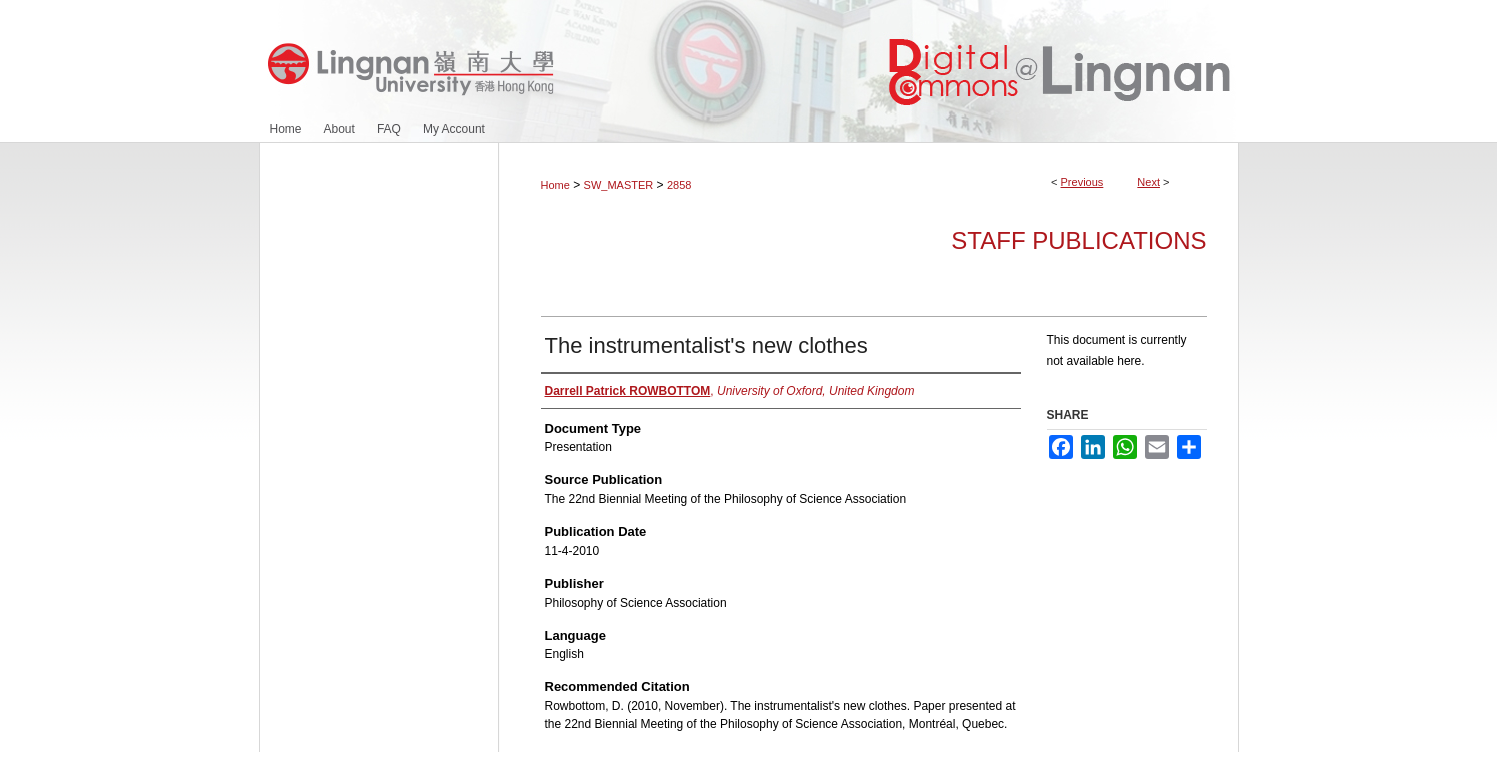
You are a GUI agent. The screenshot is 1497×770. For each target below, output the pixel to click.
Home (555, 185)
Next (1148, 182)
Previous (1082, 182)
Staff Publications (1078, 240)
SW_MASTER (619, 185)
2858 (679, 185)
